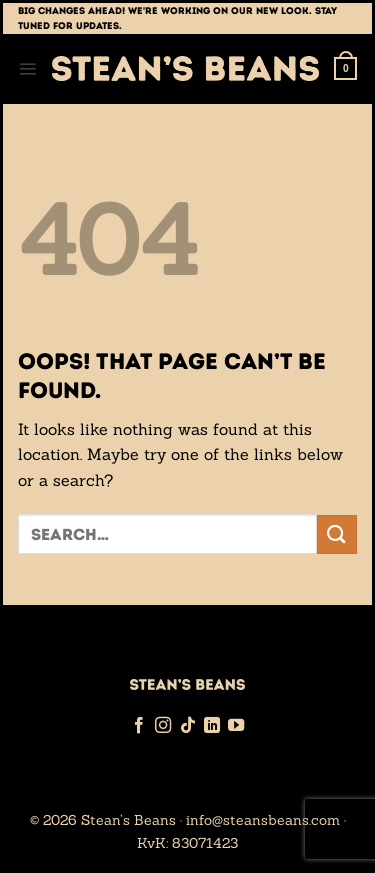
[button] (27, 68)
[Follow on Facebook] (138, 726)
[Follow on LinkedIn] (212, 726)
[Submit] (337, 534)
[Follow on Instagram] (163, 726)
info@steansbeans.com (263, 820)
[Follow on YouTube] (236, 726)
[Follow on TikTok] (187, 726)
